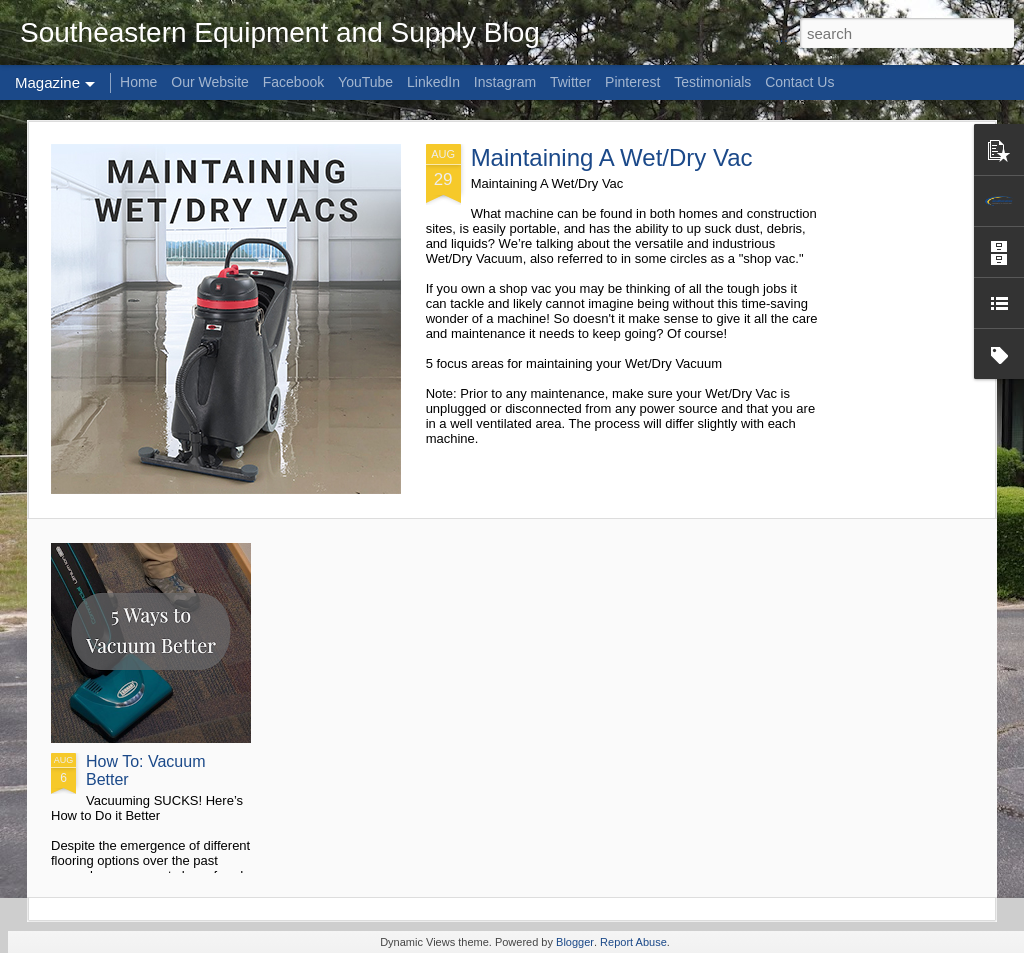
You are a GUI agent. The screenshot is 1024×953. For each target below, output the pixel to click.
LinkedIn (433, 82)
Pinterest (632, 82)
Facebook (293, 82)
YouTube (365, 82)
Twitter (570, 82)
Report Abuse (633, 942)
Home (138, 82)
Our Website (210, 82)
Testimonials (712, 82)
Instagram (505, 82)
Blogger (575, 942)
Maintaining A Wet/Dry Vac (612, 157)
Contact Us (799, 82)
